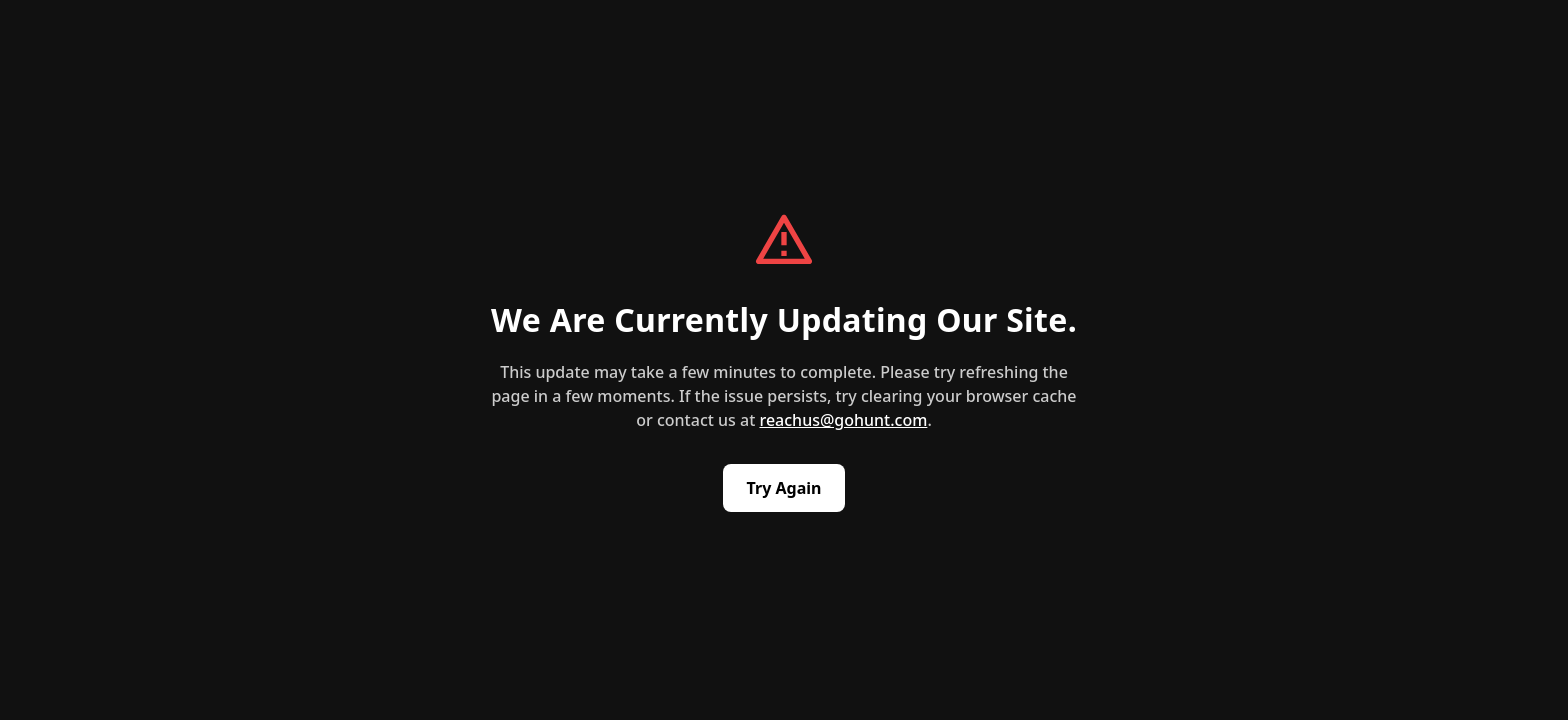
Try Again (784, 488)
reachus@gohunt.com (843, 420)
